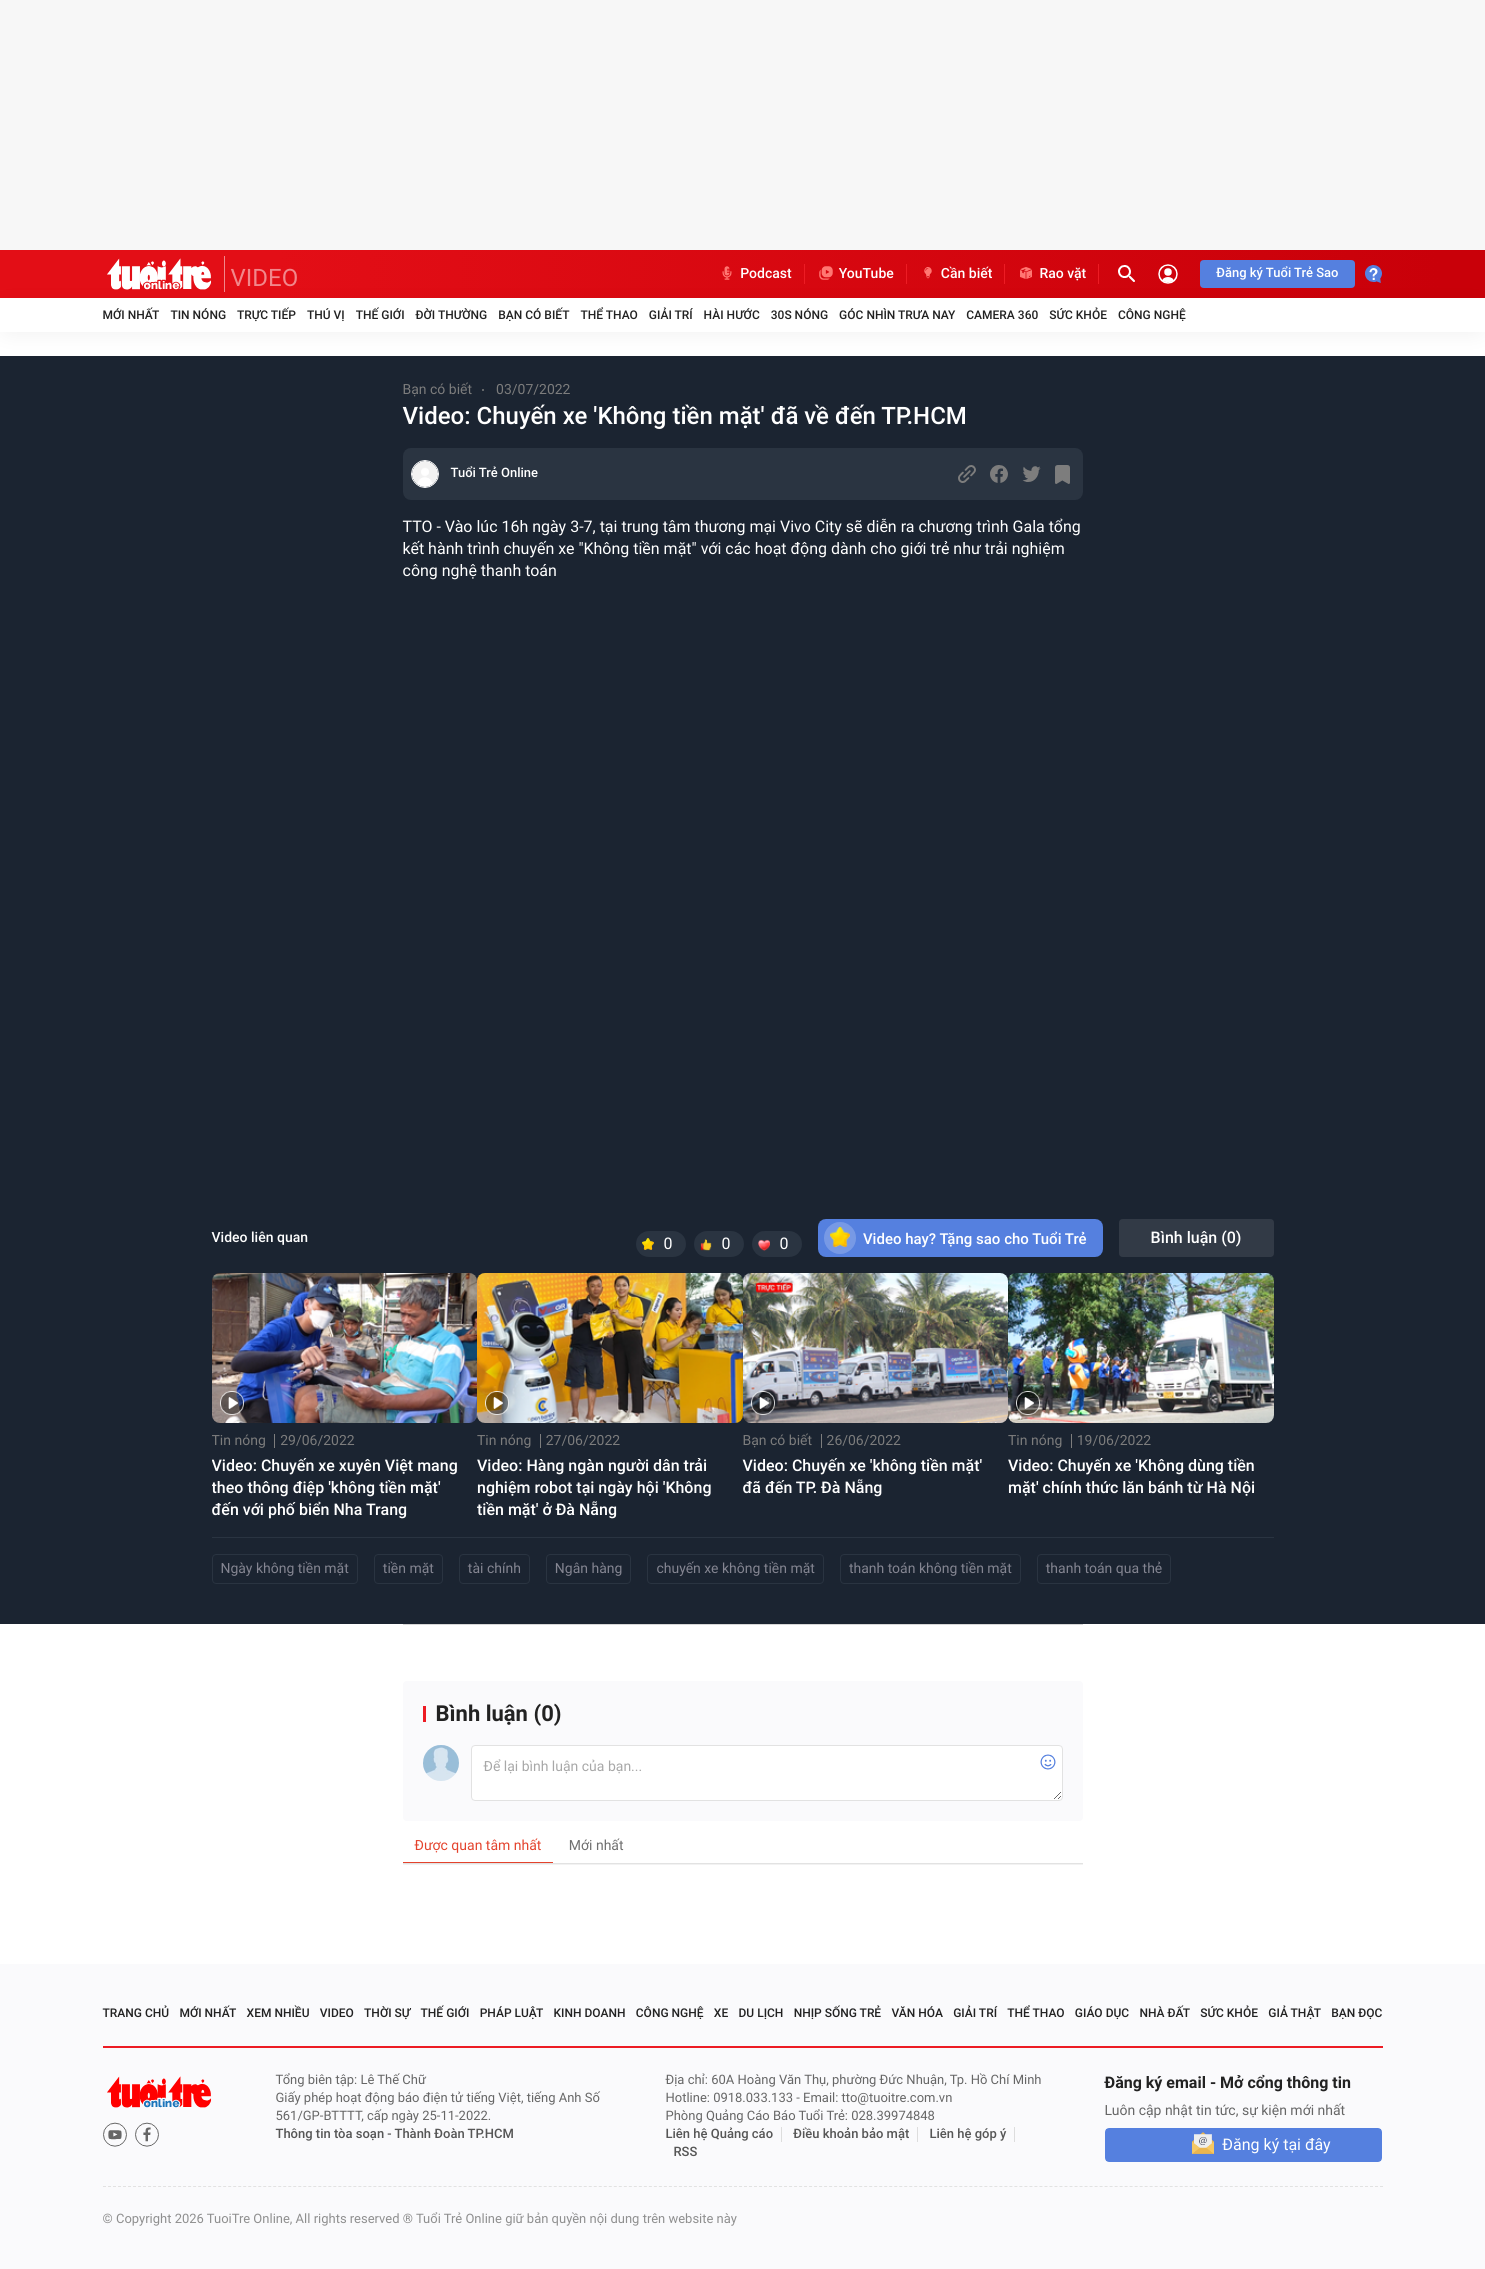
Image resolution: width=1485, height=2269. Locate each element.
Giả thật (1294, 2013)
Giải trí (671, 315)
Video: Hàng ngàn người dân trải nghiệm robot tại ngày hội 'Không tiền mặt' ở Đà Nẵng (594, 1487)
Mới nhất (131, 315)
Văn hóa (917, 2013)
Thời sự (387, 2013)
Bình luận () (1196, 1237)
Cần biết (956, 274)
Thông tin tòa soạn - (335, 2134)
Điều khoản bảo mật (851, 2134)
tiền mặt (408, 1569)
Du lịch (761, 2013)
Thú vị (326, 315)
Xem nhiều (278, 2013)
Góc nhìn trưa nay (897, 315)
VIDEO (265, 278)
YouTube (855, 274)
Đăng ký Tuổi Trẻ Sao (1277, 273)
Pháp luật (512, 2013)
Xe (721, 2013)
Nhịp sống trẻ (838, 2013)
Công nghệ (1152, 315)
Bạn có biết (533, 315)
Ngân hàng (589, 1569)
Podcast (755, 274)
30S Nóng (799, 315)
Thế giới (380, 315)
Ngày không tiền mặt (285, 1569)
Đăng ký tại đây (1276, 2144)
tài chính (494, 1569)
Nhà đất (1164, 2013)
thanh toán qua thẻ (1104, 1569)
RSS (686, 2152)
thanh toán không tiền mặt (930, 1569)
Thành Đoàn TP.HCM (454, 2134)
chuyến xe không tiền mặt (735, 1569)
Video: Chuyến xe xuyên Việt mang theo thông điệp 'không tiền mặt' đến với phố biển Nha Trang (335, 1487)
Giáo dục (1102, 2013)
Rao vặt (1051, 274)
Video (337, 2013)
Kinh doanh (589, 2013)
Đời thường (452, 315)
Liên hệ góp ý (968, 2134)
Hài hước (732, 315)
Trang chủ (136, 2013)
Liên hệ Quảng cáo (720, 2134)
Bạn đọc (1356, 2013)
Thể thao (608, 315)
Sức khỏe (1078, 315)
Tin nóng (198, 315)
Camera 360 (1002, 315)
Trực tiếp (266, 315)
